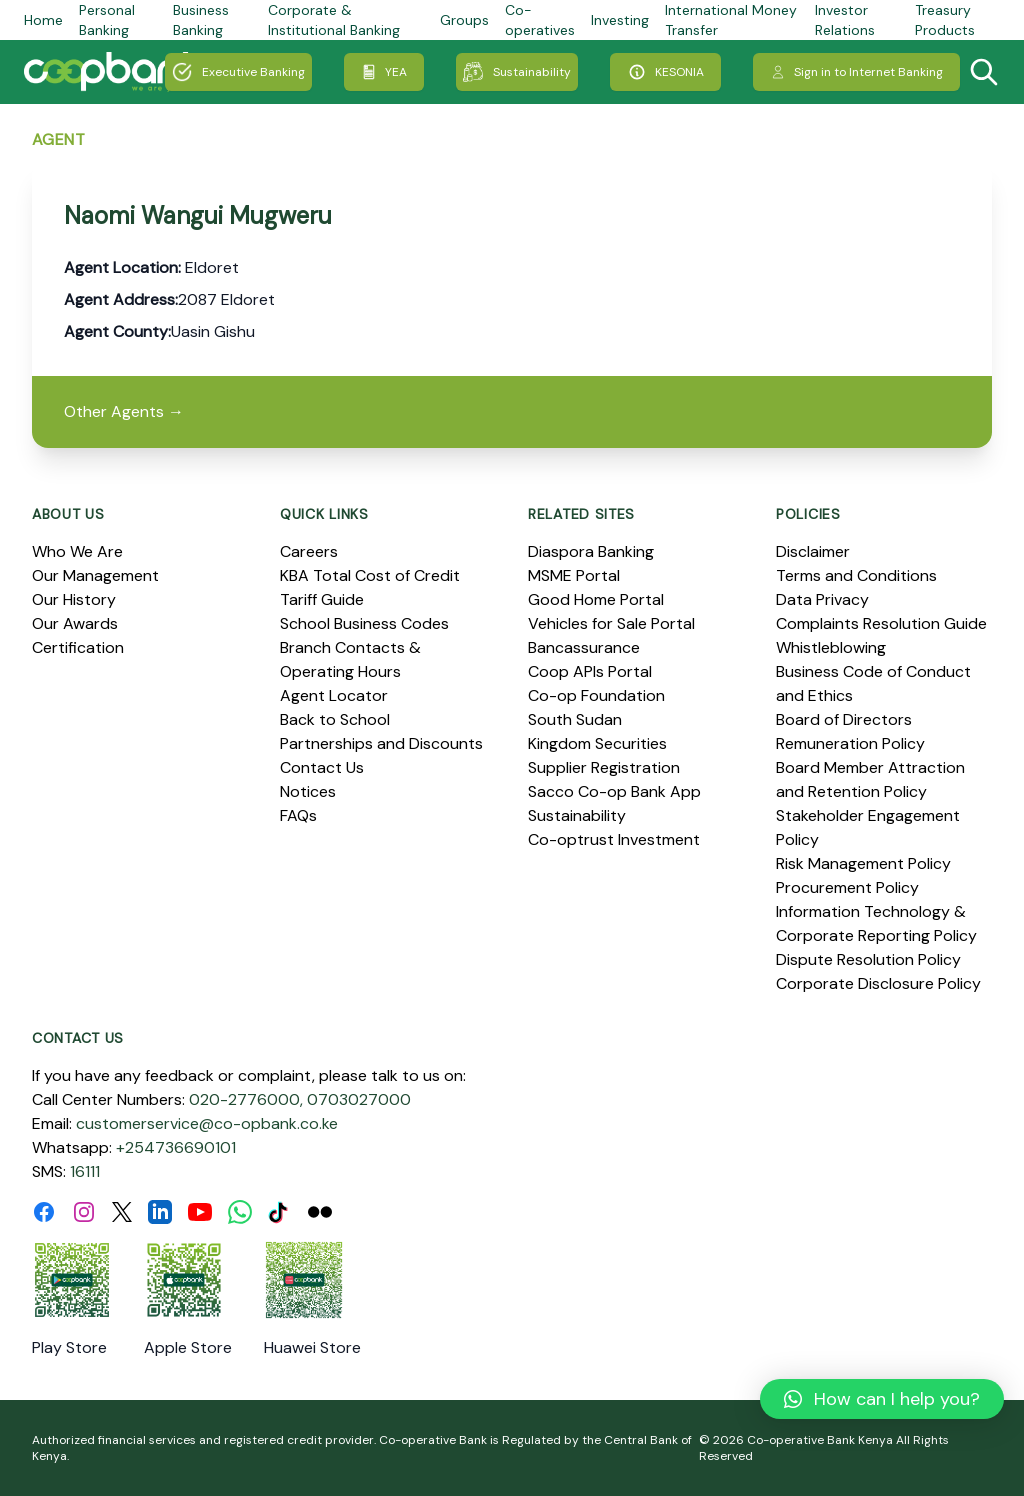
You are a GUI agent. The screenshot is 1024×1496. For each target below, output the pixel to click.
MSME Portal (574, 575)
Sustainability (517, 72)
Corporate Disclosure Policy (878, 983)
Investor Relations (845, 20)
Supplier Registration (604, 767)
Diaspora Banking (591, 551)
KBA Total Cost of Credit (370, 575)
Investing (620, 20)
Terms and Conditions (856, 575)
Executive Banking (238, 72)
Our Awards (75, 623)
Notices (308, 791)
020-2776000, (246, 1099)
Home (43, 20)
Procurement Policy (847, 887)
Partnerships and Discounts (381, 743)
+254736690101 (176, 1147)
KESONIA (665, 72)
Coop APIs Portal (590, 671)
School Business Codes (364, 623)
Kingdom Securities (597, 743)
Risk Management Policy (863, 863)
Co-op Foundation (596, 695)
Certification (78, 647)
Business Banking (201, 20)
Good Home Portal (596, 599)
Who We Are (77, 551)
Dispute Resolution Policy (868, 959)
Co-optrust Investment (614, 839)
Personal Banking (107, 20)
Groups (464, 20)
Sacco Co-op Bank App (614, 791)
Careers (309, 551)
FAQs (298, 815)
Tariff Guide (322, 599)
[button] (882, 1399)
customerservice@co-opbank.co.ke (207, 1123)
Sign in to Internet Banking (856, 72)
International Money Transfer (731, 20)
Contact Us (322, 767)
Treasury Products (945, 20)
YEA (384, 72)
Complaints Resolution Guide (881, 623)
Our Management (95, 575)
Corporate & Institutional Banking (334, 20)
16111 (85, 1171)
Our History (74, 599)
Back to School (335, 719)
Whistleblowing (831, 647)
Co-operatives (540, 20)
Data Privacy (822, 599)
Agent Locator (334, 695)
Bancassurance (584, 647)
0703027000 (359, 1099)
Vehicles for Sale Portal (611, 623)
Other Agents (124, 411)
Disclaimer (813, 551)
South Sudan (575, 719)
